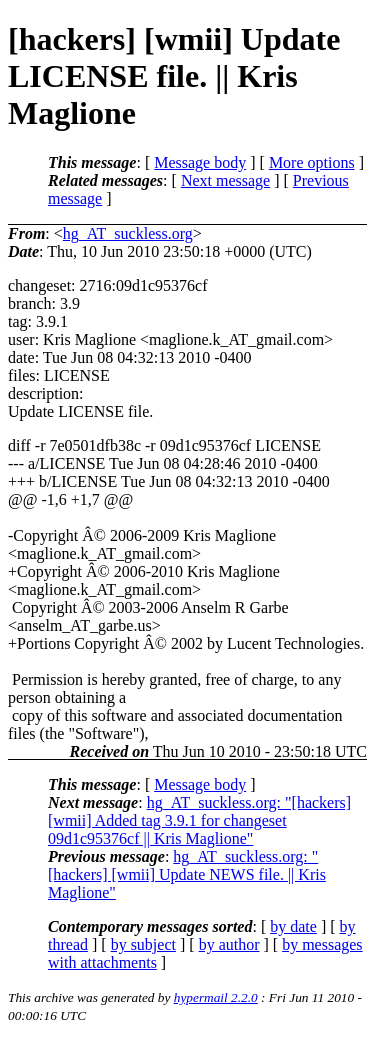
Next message (225, 180)
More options (312, 162)
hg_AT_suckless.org (128, 233)
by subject (143, 944)
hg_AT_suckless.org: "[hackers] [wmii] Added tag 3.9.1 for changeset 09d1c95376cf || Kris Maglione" (199, 820)
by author (229, 944)
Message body (200, 162)
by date (293, 926)
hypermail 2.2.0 (216, 997)
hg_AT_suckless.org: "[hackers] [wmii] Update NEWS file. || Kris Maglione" (187, 874)
